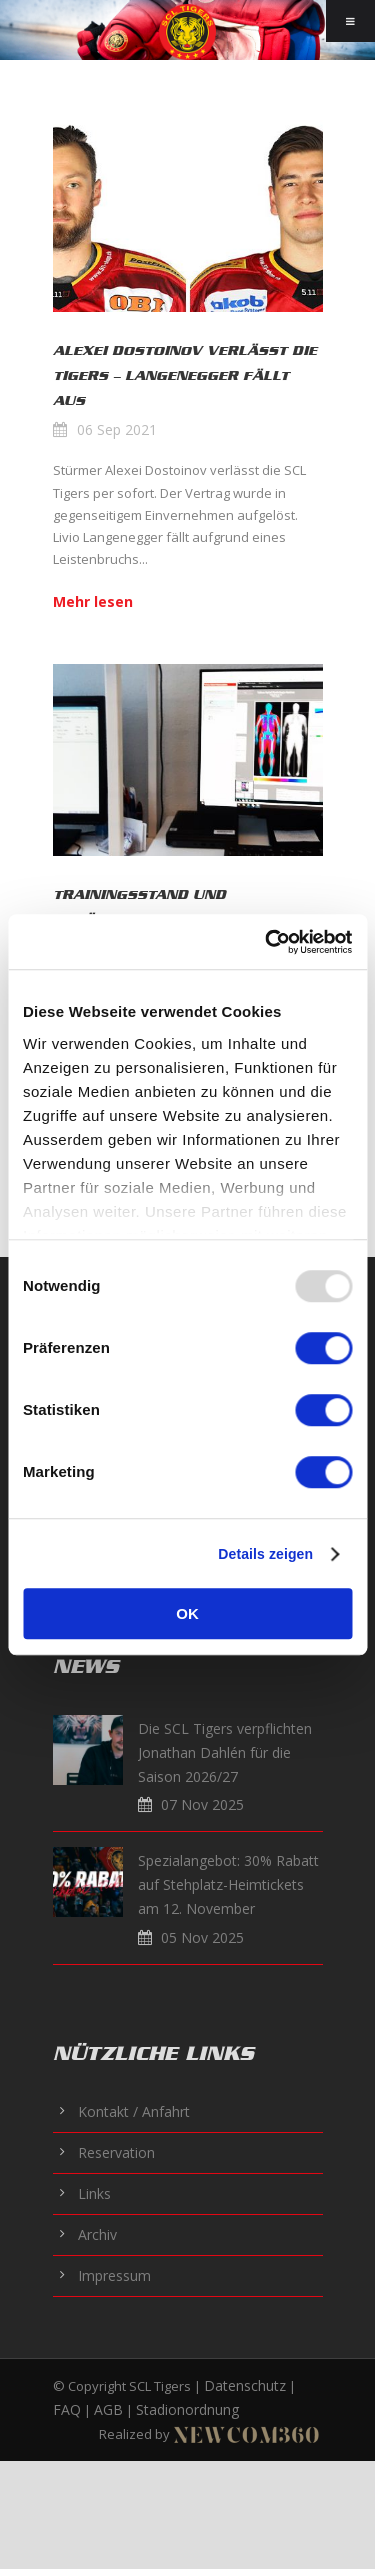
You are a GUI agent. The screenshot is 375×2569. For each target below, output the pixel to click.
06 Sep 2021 (117, 429)
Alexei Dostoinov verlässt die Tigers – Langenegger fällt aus (185, 375)
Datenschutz (245, 2385)
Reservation (116, 2152)
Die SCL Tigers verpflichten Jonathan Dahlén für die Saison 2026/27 (225, 1752)
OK (187, 1613)
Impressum (114, 2275)
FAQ (67, 2409)
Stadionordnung (187, 2409)
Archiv (97, 2234)
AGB (108, 2409)
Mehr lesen (93, 601)
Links (94, 2193)
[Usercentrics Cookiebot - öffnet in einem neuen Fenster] (267, 942)
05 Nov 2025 (202, 1937)
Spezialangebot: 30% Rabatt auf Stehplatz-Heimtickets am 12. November (228, 1884)
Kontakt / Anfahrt (134, 2111)
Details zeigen (265, 1554)
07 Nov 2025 (202, 1804)
